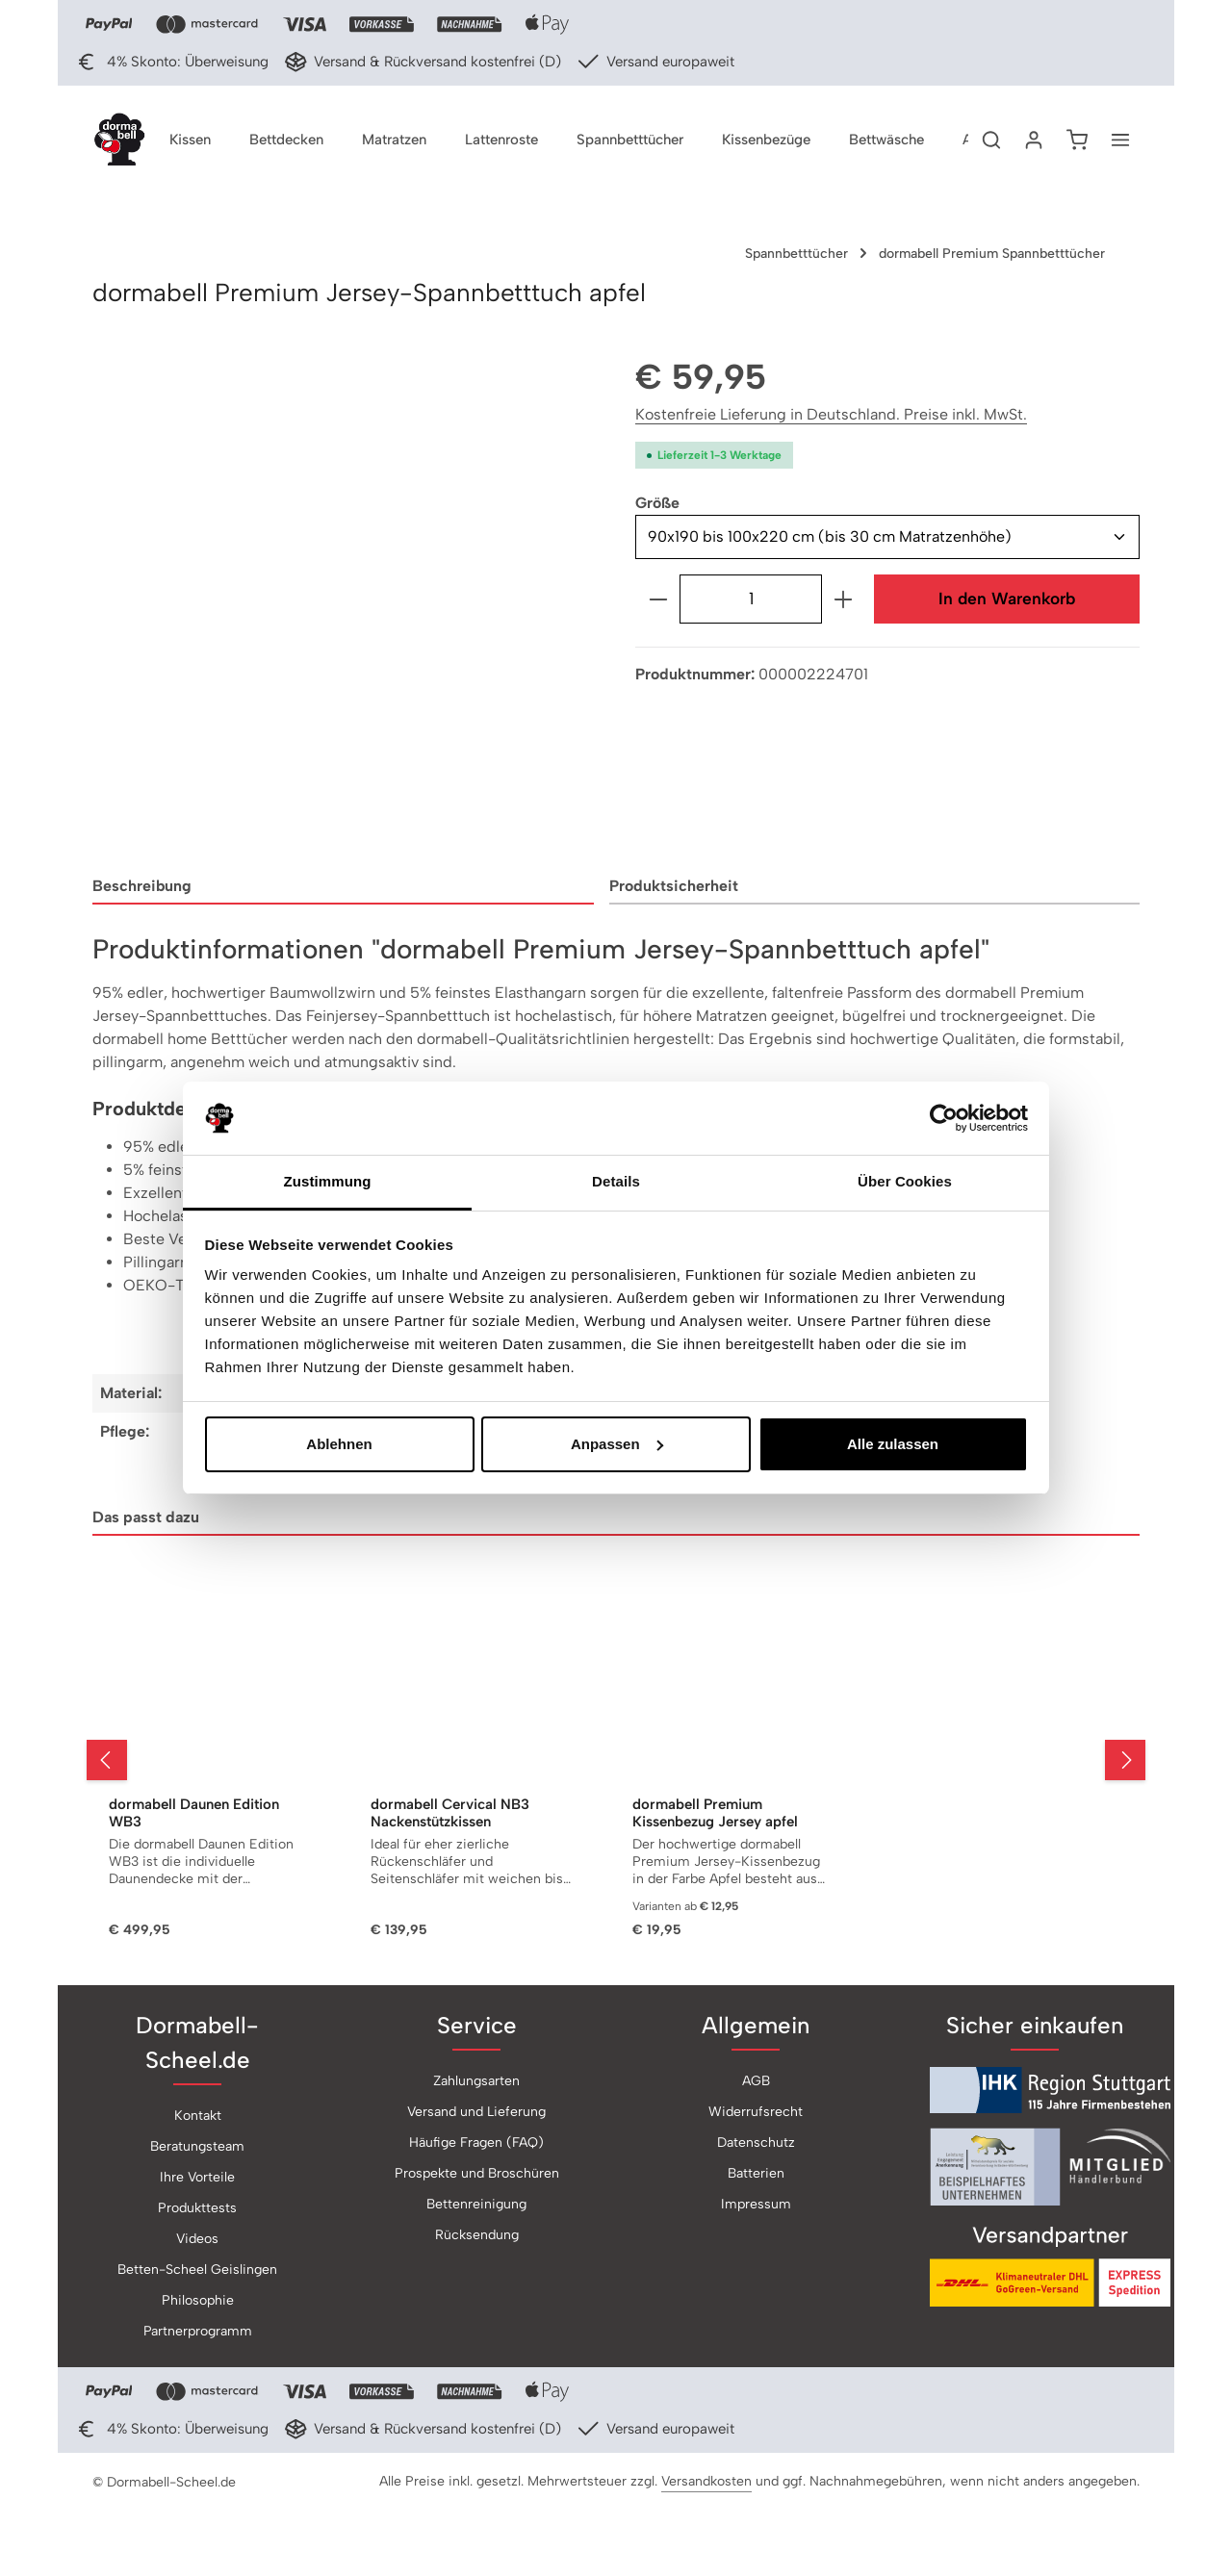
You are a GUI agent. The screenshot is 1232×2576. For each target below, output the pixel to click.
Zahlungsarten (476, 2088)
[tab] (343, 895)
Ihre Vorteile (197, 2185)
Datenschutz (756, 2150)
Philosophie (198, 2308)
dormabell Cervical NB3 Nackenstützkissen (450, 1820)
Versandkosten (706, 2489)
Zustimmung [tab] (328, 1181)
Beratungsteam (197, 2154)
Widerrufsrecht (755, 2119)
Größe (657, 509)
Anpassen (617, 1444)
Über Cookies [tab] (905, 1181)
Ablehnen (339, 1444)
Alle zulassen (892, 1444)
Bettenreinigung (476, 2212)
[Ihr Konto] (1033, 143)
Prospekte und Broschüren (477, 2181)
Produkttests (197, 2215)
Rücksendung (477, 2242)
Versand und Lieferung (476, 2119)
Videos (197, 2246)
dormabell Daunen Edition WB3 (194, 1820)
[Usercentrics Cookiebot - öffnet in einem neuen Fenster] (944, 1118)
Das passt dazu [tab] (145, 1524)
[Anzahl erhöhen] (843, 606)
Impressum (756, 2212)
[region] (344, 605)
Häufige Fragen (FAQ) (476, 2150)
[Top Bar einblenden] (1120, 143)
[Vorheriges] (107, 1767)
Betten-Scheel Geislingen (197, 2277)
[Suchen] (991, 143)
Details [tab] (616, 1181)
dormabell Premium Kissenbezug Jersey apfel (715, 1820)
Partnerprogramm (197, 2339)
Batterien (756, 2181)
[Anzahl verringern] (657, 606)
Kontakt (197, 2123)
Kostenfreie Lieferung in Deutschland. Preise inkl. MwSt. (831, 422)
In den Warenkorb (1007, 606)
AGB (756, 2088)
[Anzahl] (751, 606)
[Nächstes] (1125, 1767)
